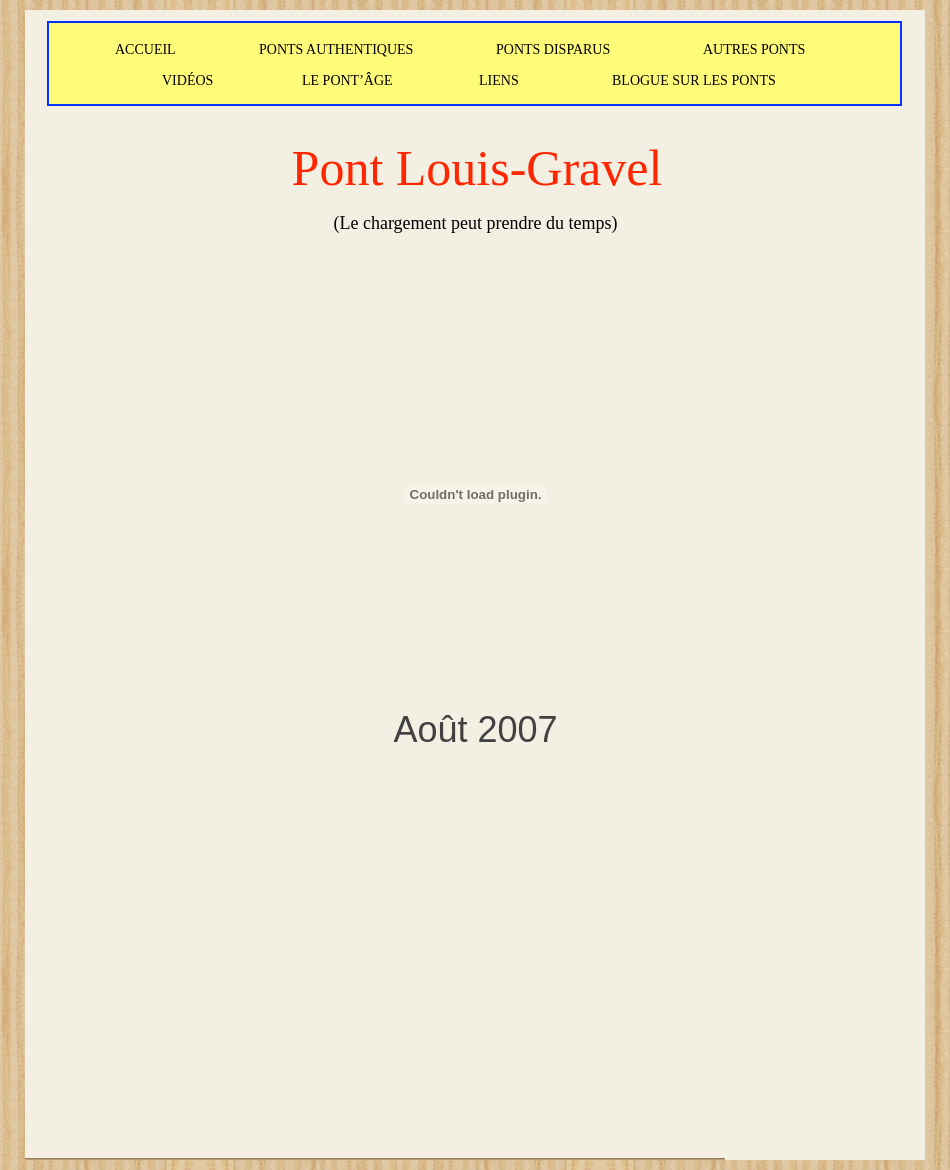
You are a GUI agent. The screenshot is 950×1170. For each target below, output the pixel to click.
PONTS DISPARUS (553, 49)
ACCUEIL (145, 49)
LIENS (499, 80)
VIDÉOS (187, 80)
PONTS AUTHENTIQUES (336, 49)
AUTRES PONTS (754, 49)
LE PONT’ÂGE (347, 80)
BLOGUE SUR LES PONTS (694, 80)
